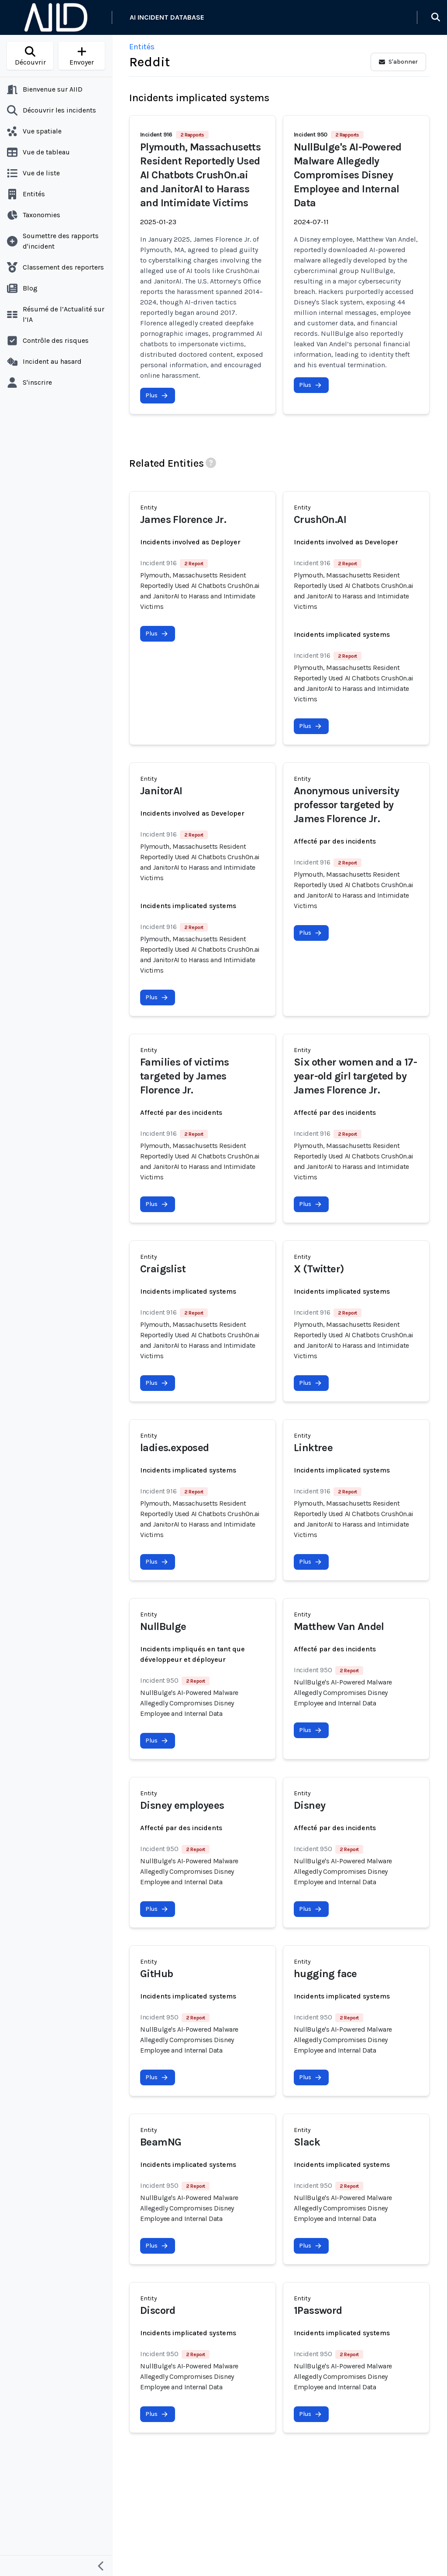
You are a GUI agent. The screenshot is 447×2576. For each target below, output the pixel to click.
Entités (142, 46)
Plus (156, 395)
